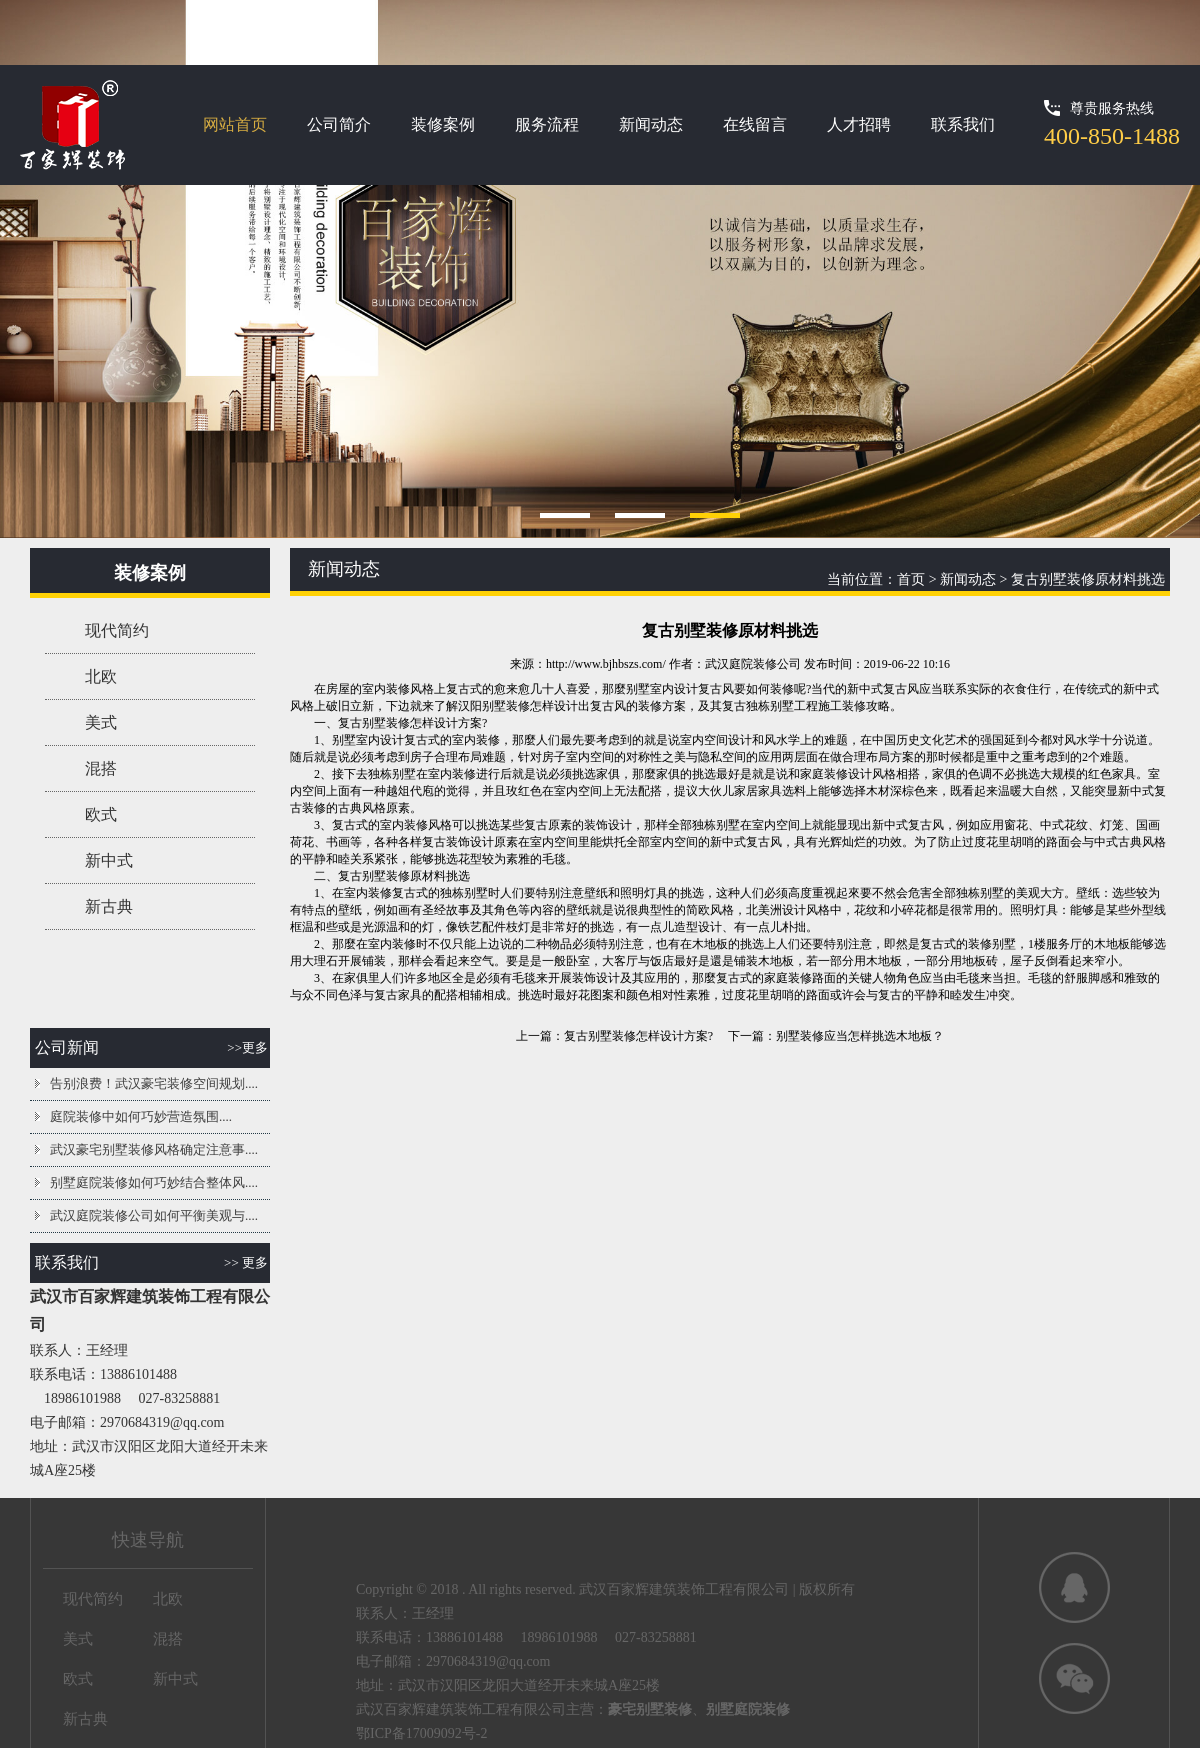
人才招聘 (859, 124)
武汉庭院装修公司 (753, 664)
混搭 (101, 768)
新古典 (109, 906)
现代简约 (117, 630)
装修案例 (443, 124)
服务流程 (547, 124)
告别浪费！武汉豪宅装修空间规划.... (154, 1083)
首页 (911, 579)
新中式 (109, 860)
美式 (101, 722)
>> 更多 (246, 1262)
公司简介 (339, 124)
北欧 (101, 676)
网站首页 (235, 124)
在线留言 (755, 124)
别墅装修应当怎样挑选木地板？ (860, 1036)
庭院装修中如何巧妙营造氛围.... (141, 1116)
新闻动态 (651, 124)
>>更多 (247, 1047)
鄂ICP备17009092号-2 (421, 1733)
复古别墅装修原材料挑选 (1088, 579)
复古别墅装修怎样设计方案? (638, 1036)
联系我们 (963, 124)
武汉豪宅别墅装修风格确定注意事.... (154, 1149)
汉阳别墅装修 (494, 706)
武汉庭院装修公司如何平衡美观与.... (154, 1215)
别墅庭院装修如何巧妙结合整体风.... (154, 1182)
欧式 (101, 814)
